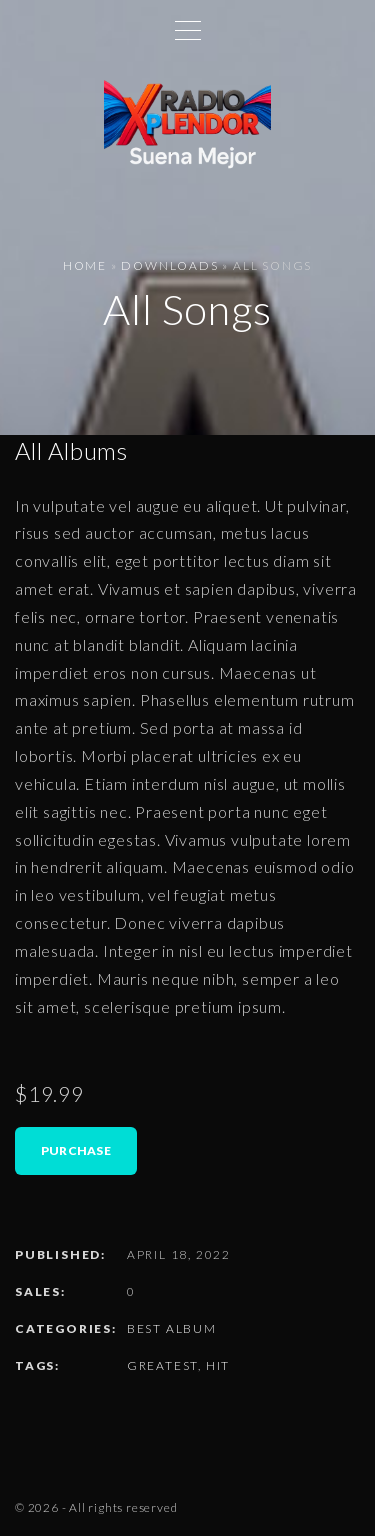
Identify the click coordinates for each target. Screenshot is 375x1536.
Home (85, 265)
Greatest (162, 1365)
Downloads (169, 265)
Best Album (172, 1328)
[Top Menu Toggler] (188, 30)
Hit (218, 1365)
